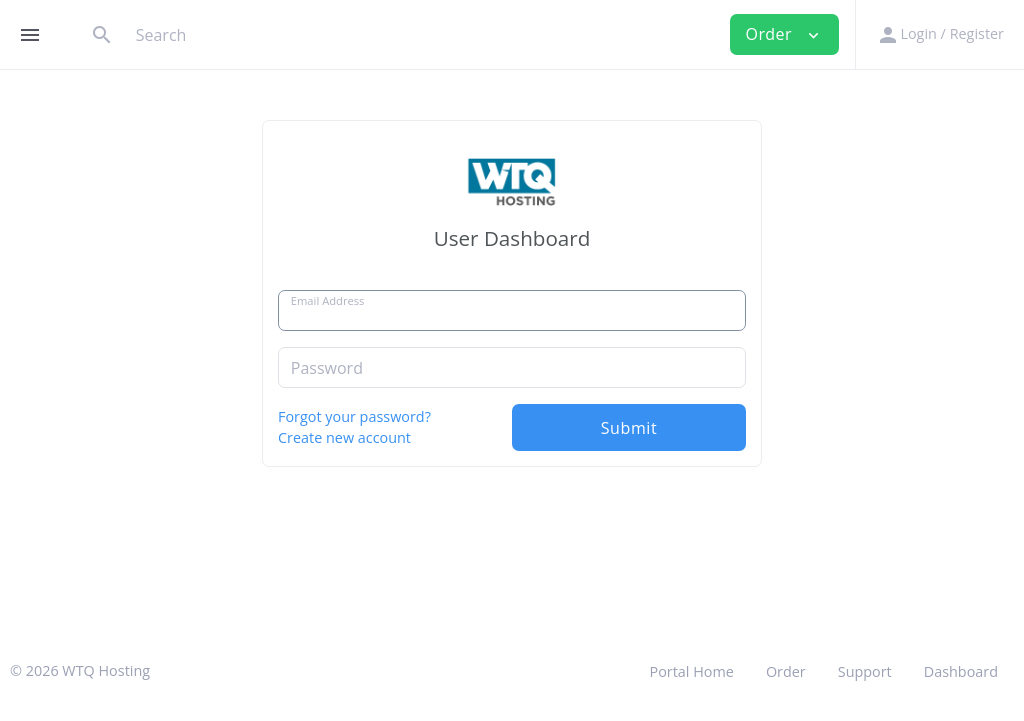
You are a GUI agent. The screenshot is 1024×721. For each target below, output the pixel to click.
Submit (629, 428)
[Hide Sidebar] (30, 35)
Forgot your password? (354, 416)
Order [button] (785, 34)
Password (327, 368)
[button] (939, 34)
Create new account (344, 437)
